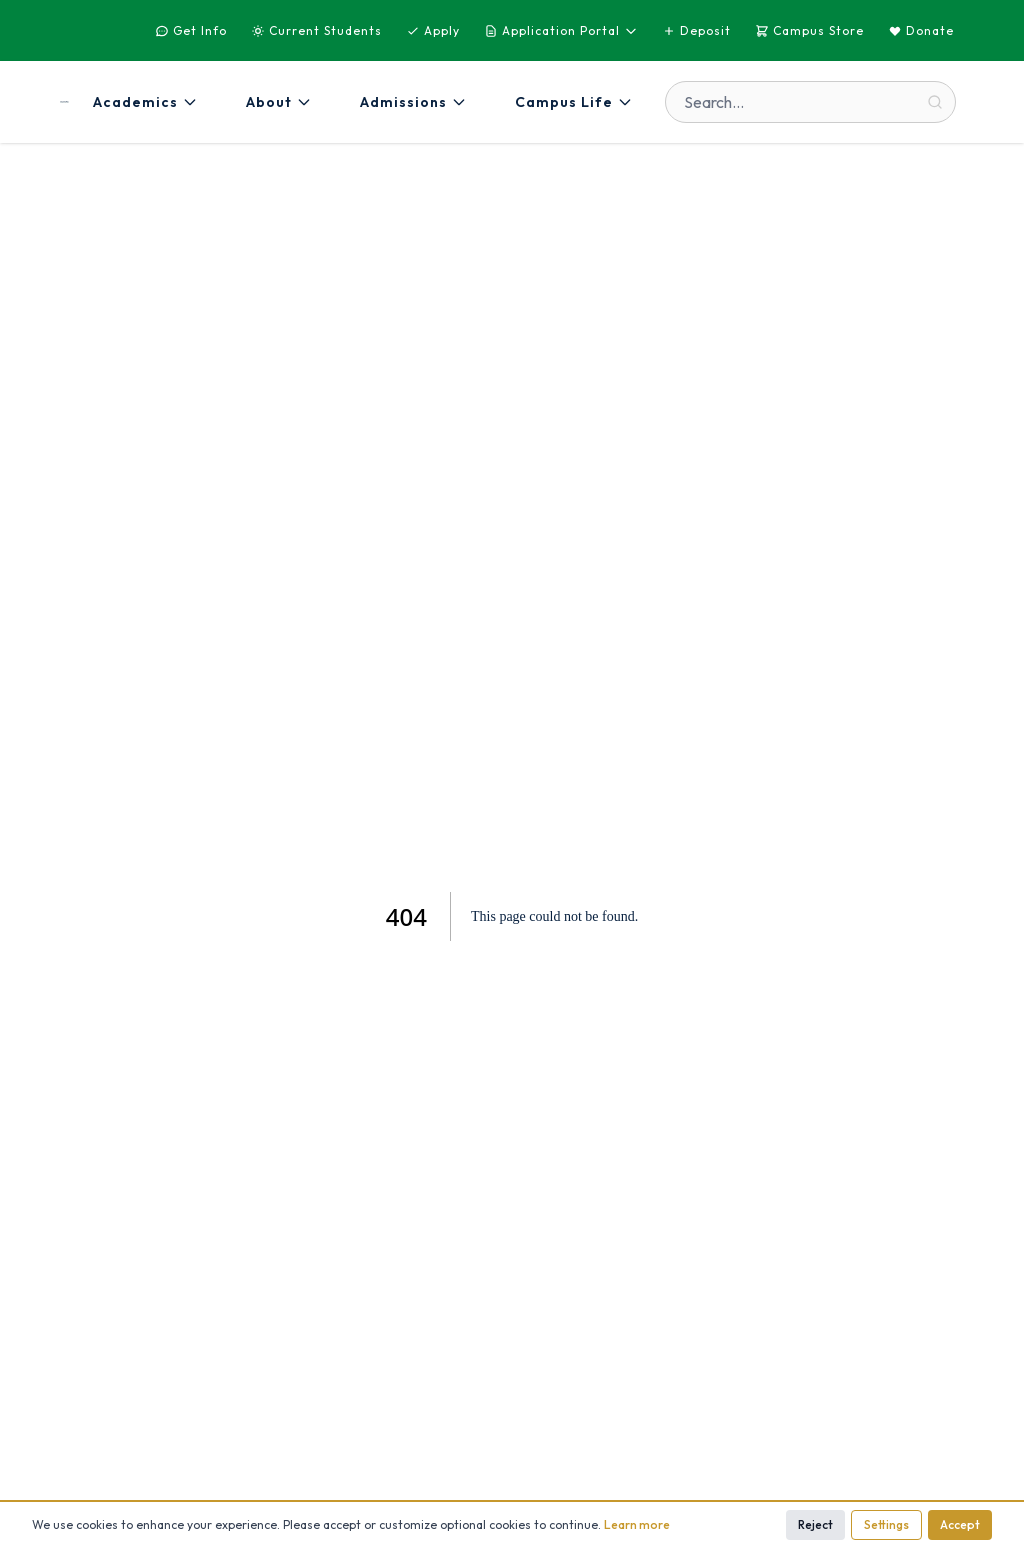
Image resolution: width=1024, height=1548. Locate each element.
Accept (960, 1524)
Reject (815, 1524)
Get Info (191, 30)
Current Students (316, 30)
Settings (886, 1524)
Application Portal (561, 30)
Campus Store (809, 30)
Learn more (637, 1524)
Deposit (696, 30)
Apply (433, 30)
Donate (921, 30)
